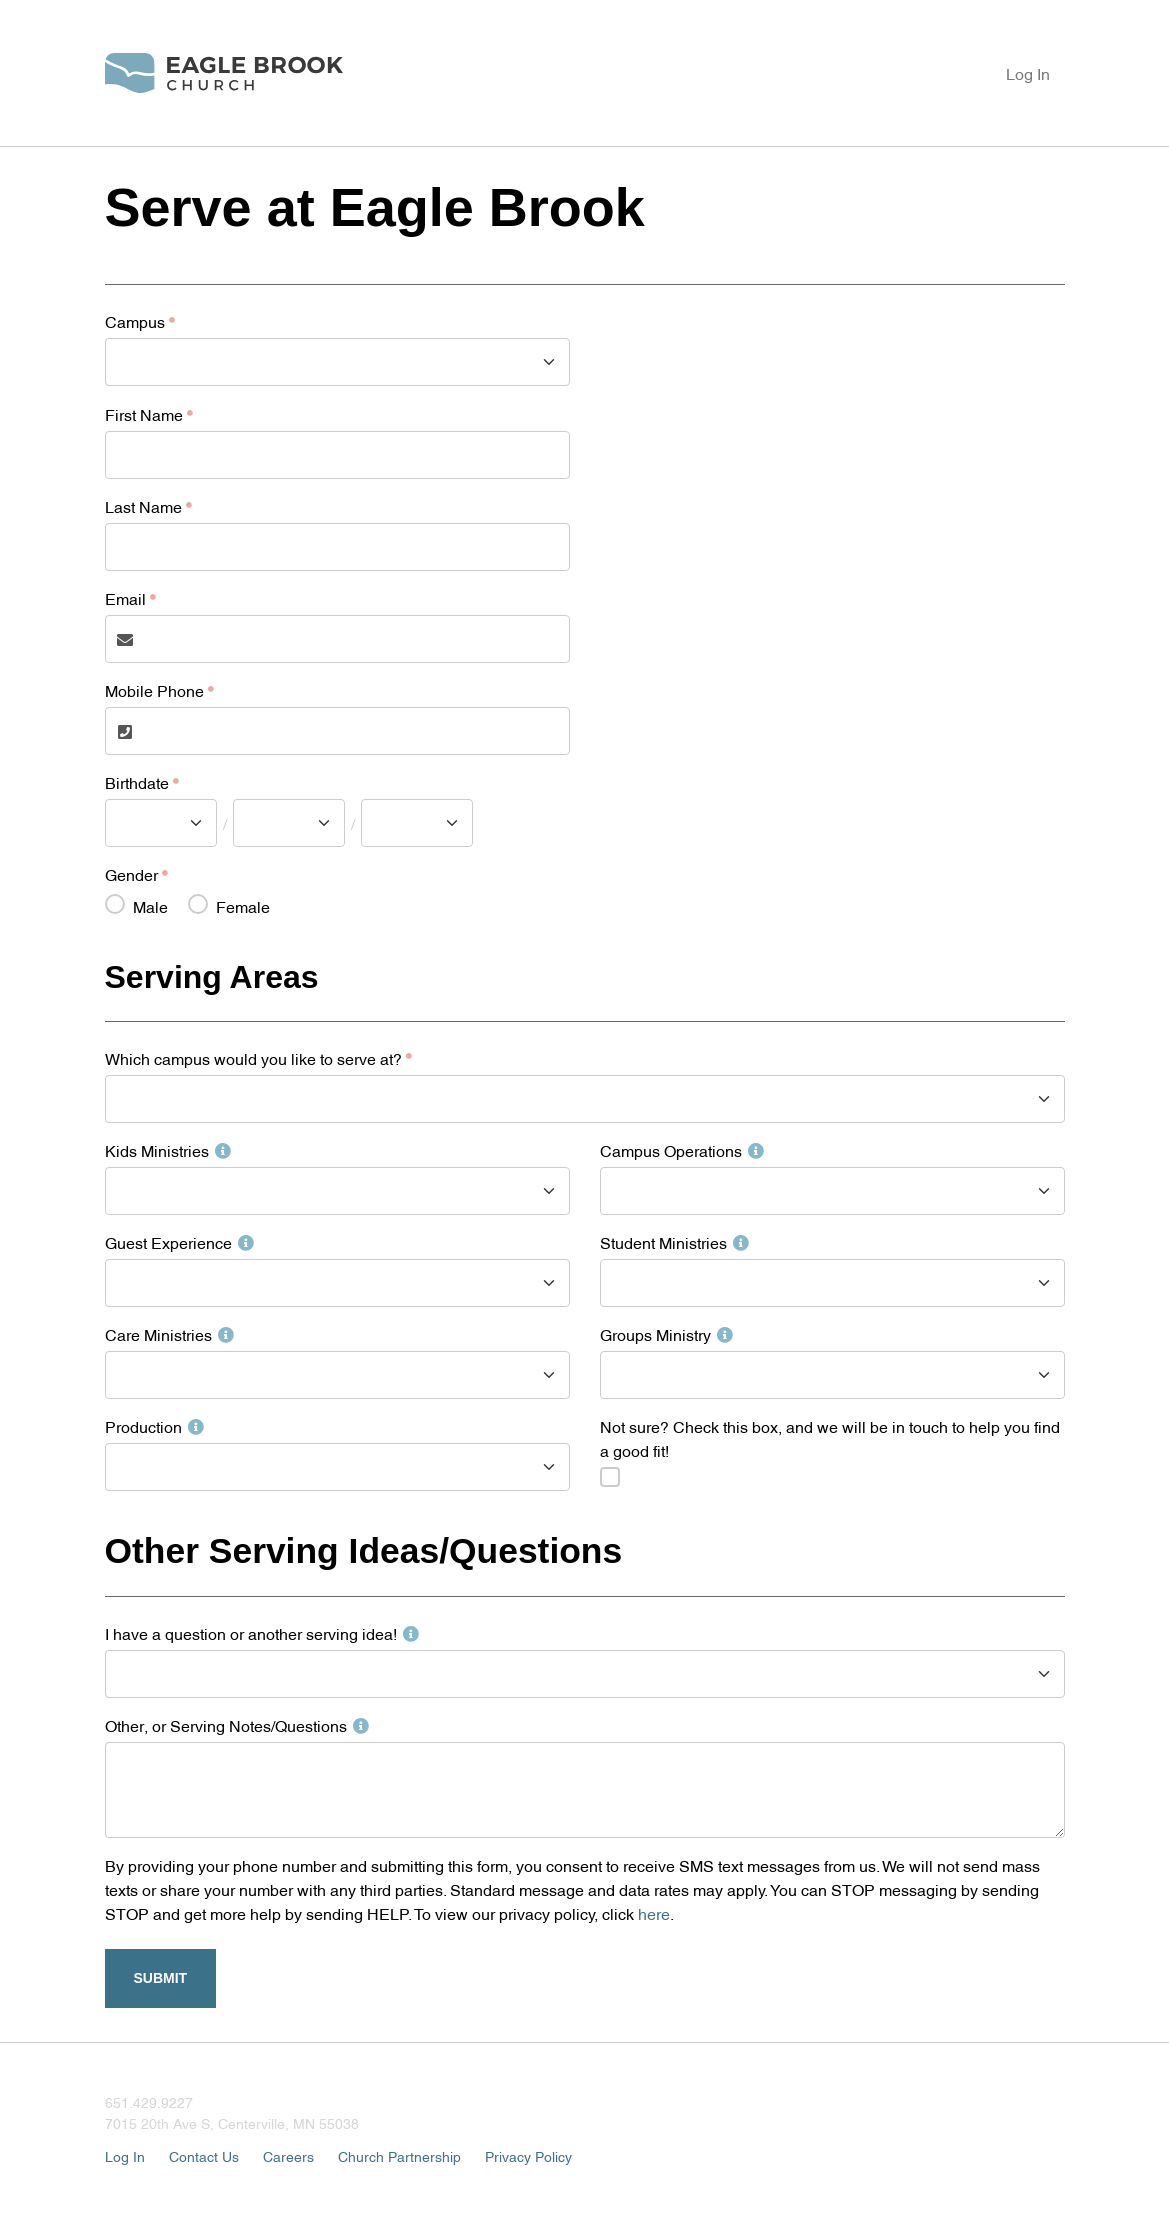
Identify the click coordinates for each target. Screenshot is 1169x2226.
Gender (131, 874)
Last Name (143, 506)
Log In (1028, 73)
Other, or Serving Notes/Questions (237, 1725)
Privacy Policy (528, 2155)
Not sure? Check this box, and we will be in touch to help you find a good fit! (830, 1438)
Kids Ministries (168, 1150)
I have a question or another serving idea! (262, 1633)
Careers (288, 2155)
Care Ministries (169, 1334)
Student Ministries (674, 1242)
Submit (161, 1978)
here (654, 1913)
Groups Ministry (666, 1334)
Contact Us (204, 2155)
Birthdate (137, 782)
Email (125, 598)
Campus (135, 321)
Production (154, 1426)
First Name (144, 414)
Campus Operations (682, 1150)
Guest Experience (179, 1242)
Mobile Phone (154, 690)
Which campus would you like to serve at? (253, 1058)
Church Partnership (399, 2155)
